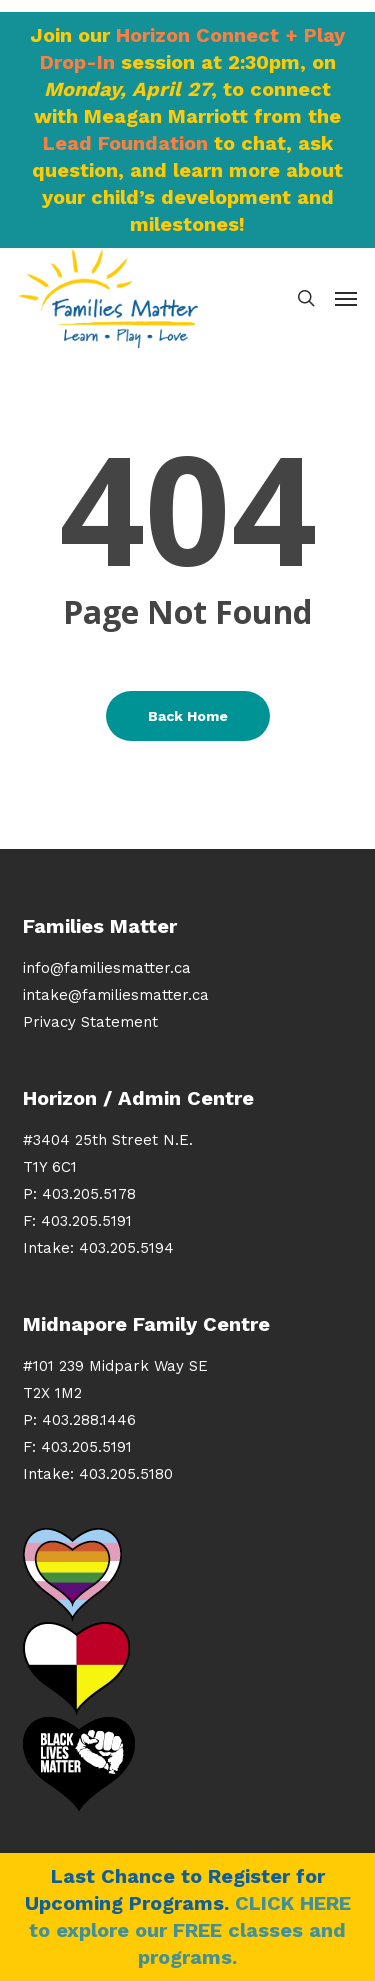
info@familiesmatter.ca (107, 968)
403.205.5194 (126, 1248)
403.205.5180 (126, 1474)
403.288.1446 (89, 1420)
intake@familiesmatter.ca (116, 995)
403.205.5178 (89, 1194)
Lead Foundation (125, 143)
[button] (346, 298)
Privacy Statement (90, 1022)
